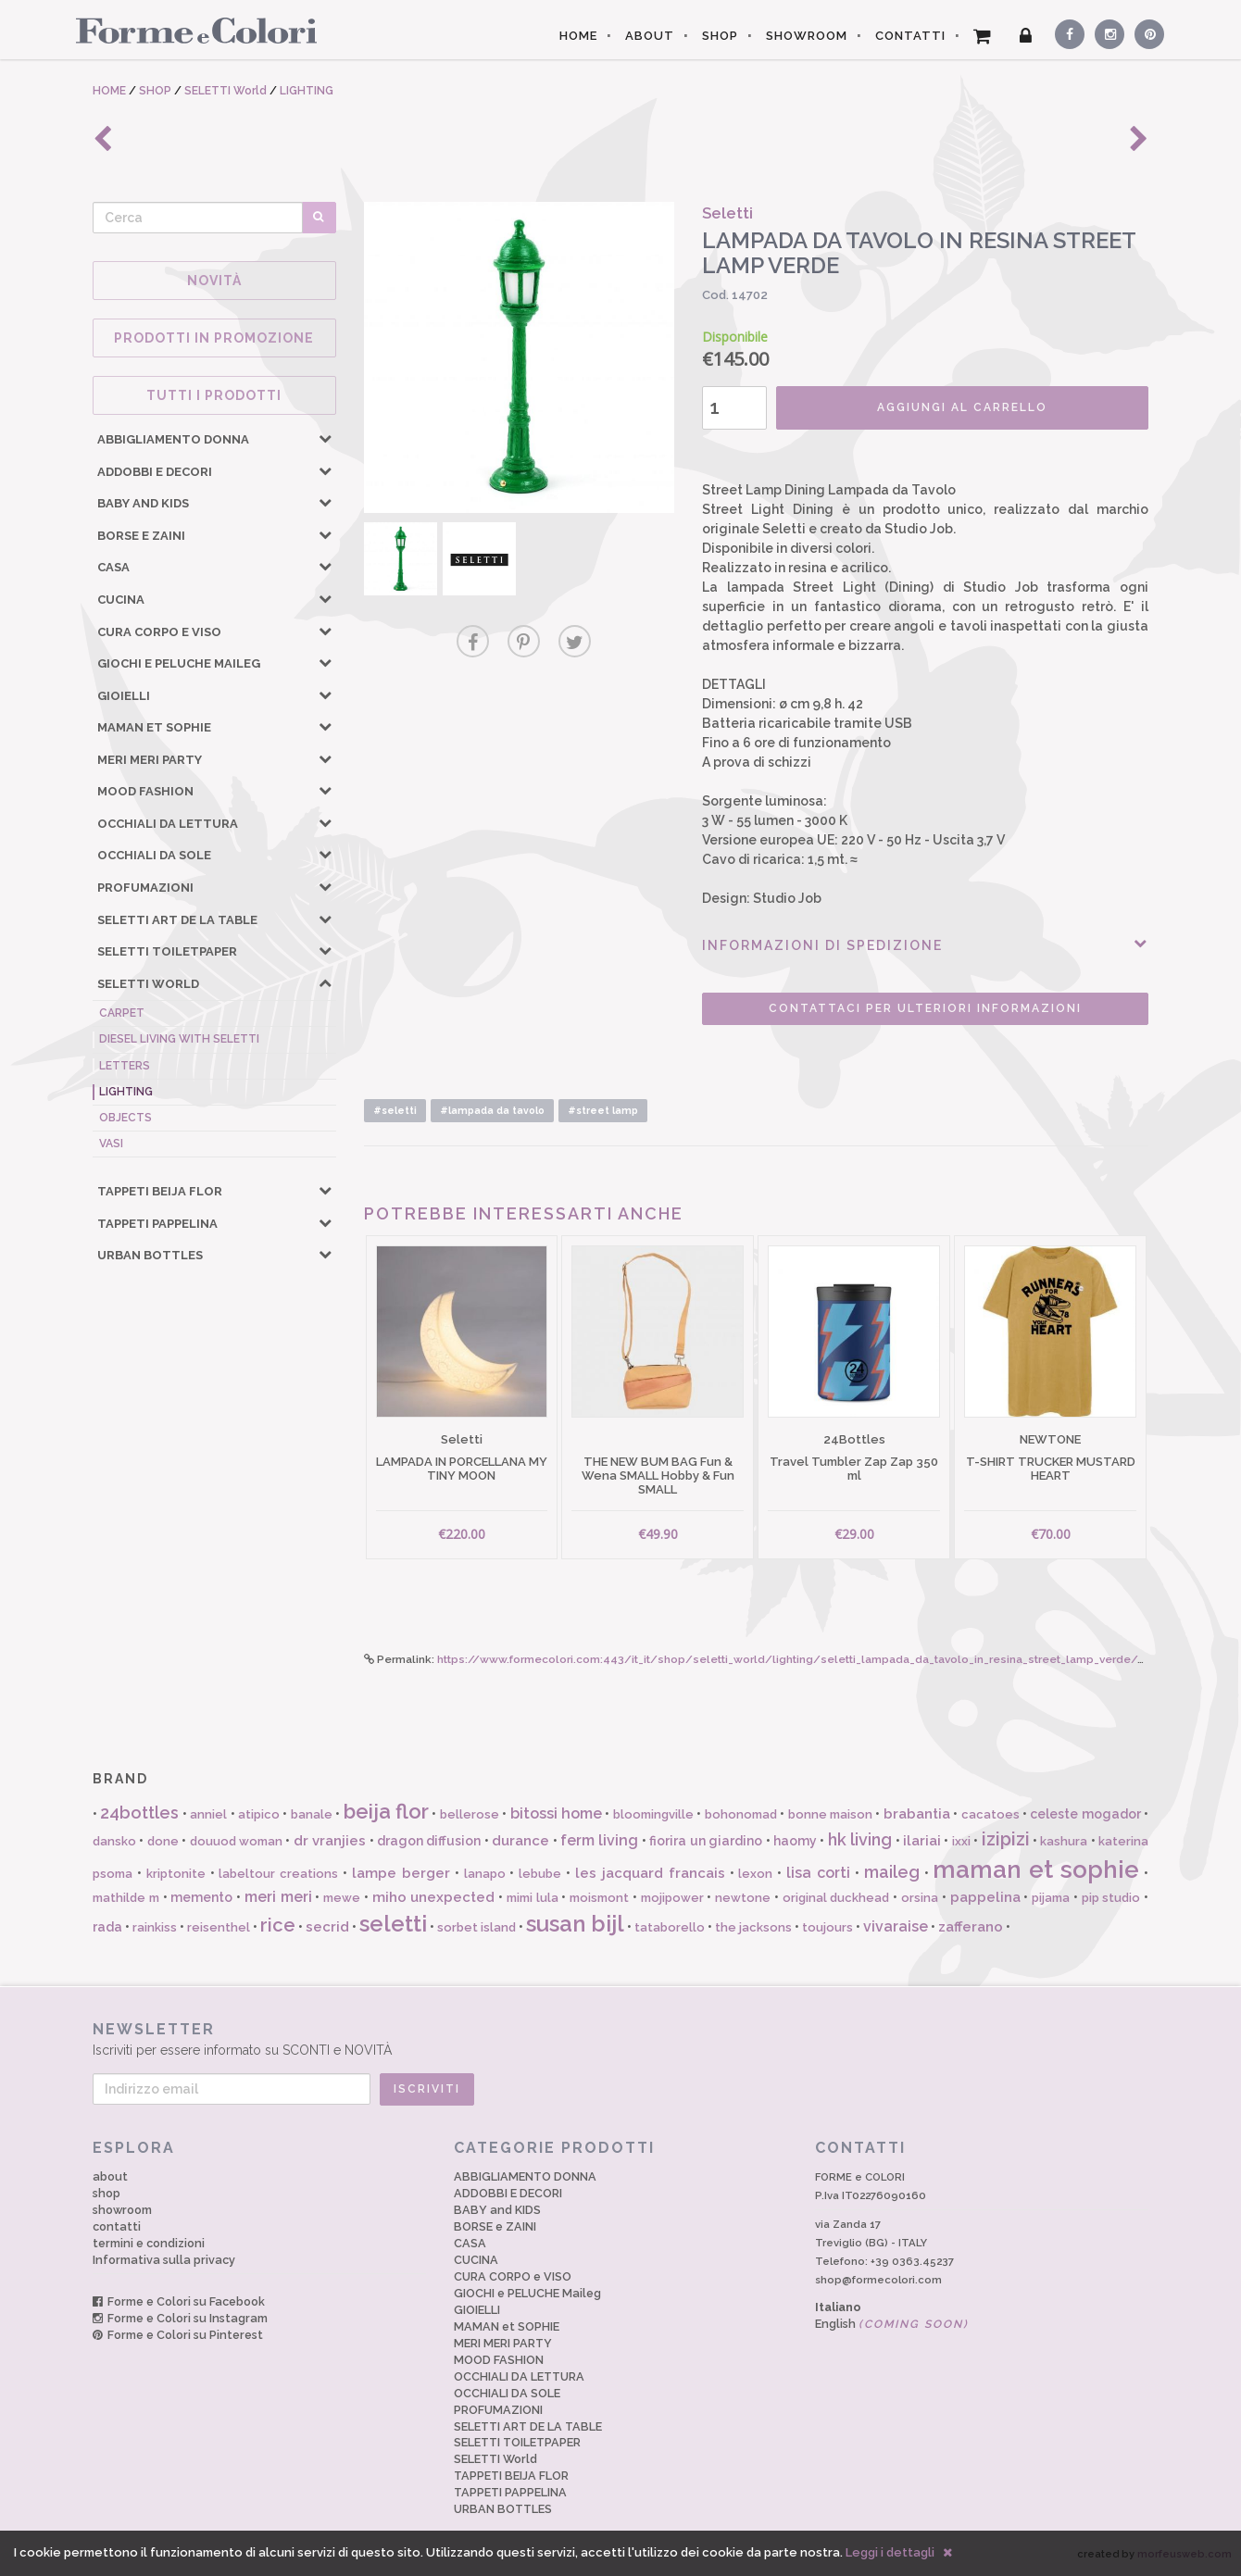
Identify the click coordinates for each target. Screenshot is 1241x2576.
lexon (755, 1874)
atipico (259, 1814)
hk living (860, 1839)
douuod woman (236, 1841)
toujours (827, 1927)
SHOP (720, 36)
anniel (208, 1814)
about (110, 2176)
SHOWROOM (806, 36)
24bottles (139, 1812)
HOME (578, 36)
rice (277, 1925)
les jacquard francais (650, 1873)
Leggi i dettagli (890, 2552)
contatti (117, 2226)
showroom (122, 2210)
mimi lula (532, 1898)
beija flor (386, 1811)
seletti (393, 1923)
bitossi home (556, 1813)
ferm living (599, 1840)
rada (107, 1926)
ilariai (922, 1840)
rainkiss (154, 1927)
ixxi (961, 1841)
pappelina (985, 1897)
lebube (540, 1874)
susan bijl (575, 1923)
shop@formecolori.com (878, 2279)
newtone (743, 1898)
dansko (114, 1841)
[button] (325, 438)
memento (201, 1897)
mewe (341, 1898)
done (163, 1841)
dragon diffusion (429, 1840)
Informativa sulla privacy (164, 2260)
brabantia (917, 1814)
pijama (1051, 1898)
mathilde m (126, 1898)
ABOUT (649, 36)
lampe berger (401, 1873)
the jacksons (753, 1927)
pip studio (1111, 1898)
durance (520, 1840)
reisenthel (218, 1927)
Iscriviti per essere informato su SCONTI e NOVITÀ (620, 2038)
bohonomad (741, 1814)
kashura (1063, 1841)
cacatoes (990, 1814)
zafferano (970, 1927)
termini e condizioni (149, 2243)
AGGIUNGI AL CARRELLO (962, 407)
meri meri (278, 1897)
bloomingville (653, 1814)
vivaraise (895, 1926)
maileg (892, 1872)
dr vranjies (330, 1840)
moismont (599, 1898)
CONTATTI (910, 36)
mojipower (672, 1898)
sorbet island (476, 1927)
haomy (795, 1840)
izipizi (1006, 1839)
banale (311, 1814)
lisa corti (818, 1873)
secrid (327, 1927)
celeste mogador (1085, 1814)
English (892, 2324)
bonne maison (830, 1814)
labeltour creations (278, 1874)
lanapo (485, 1874)
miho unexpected (433, 1897)
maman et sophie (1036, 1869)
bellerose (469, 1814)
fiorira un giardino (705, 1840)
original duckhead (836, 1898)
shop (106, 2193)
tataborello (669, 1927)
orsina (919, 1898)
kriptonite (176, 1874)
